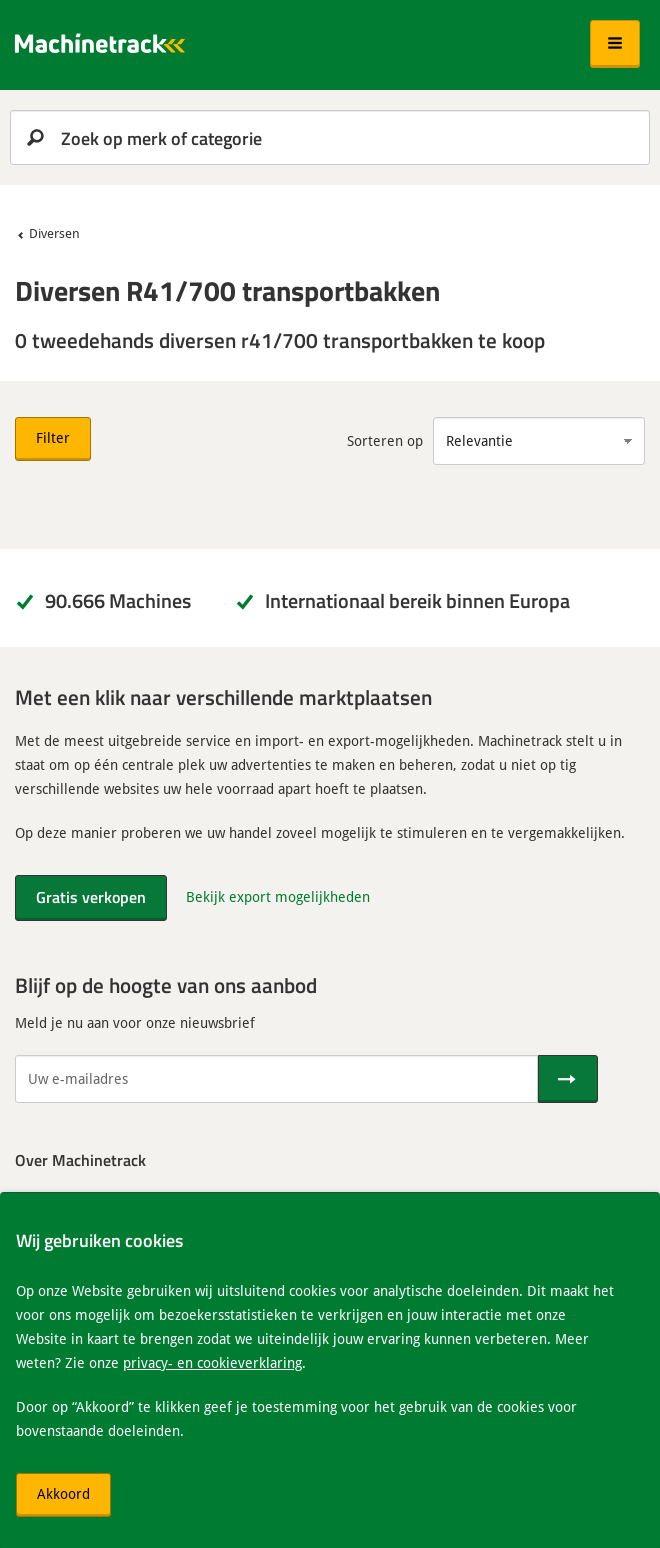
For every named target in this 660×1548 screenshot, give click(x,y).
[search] (330, 137)
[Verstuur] (568, 1079)
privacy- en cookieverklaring (212, 1362)
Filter (53, 437)
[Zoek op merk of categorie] (330, 137)
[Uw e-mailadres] (276, 1079)
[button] (615, 44)
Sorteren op (385, 440)
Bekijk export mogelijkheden (278, 896)
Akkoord (63, 1493)
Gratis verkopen (91, 896)
